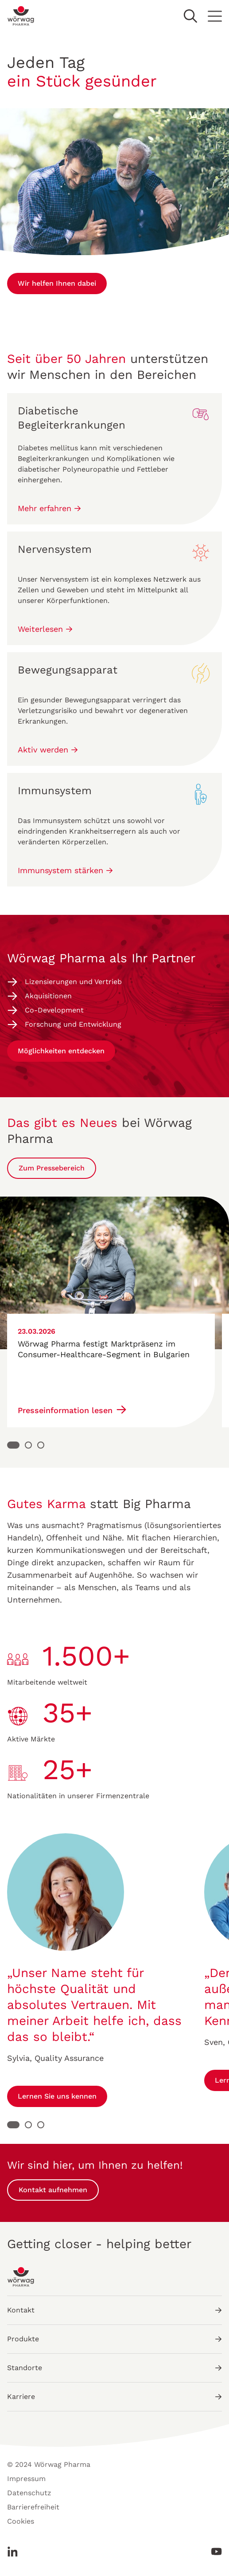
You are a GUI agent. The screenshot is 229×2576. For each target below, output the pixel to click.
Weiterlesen (45, 629)
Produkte (114, 2339)
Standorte (114, 2367)
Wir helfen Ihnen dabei (57, 283)
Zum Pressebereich (52, 1168)
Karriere (114, 2396)
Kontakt (114, 2310)
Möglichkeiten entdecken (61, 1051)
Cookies (20, 2521)
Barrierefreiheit (33, 2507)
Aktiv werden (48, 749)
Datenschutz (29, 2493)
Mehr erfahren (49, 508)
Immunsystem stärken (65, 870)
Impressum (26, 2478)
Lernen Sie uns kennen (57, 2096)
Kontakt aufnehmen (53, 2190)
